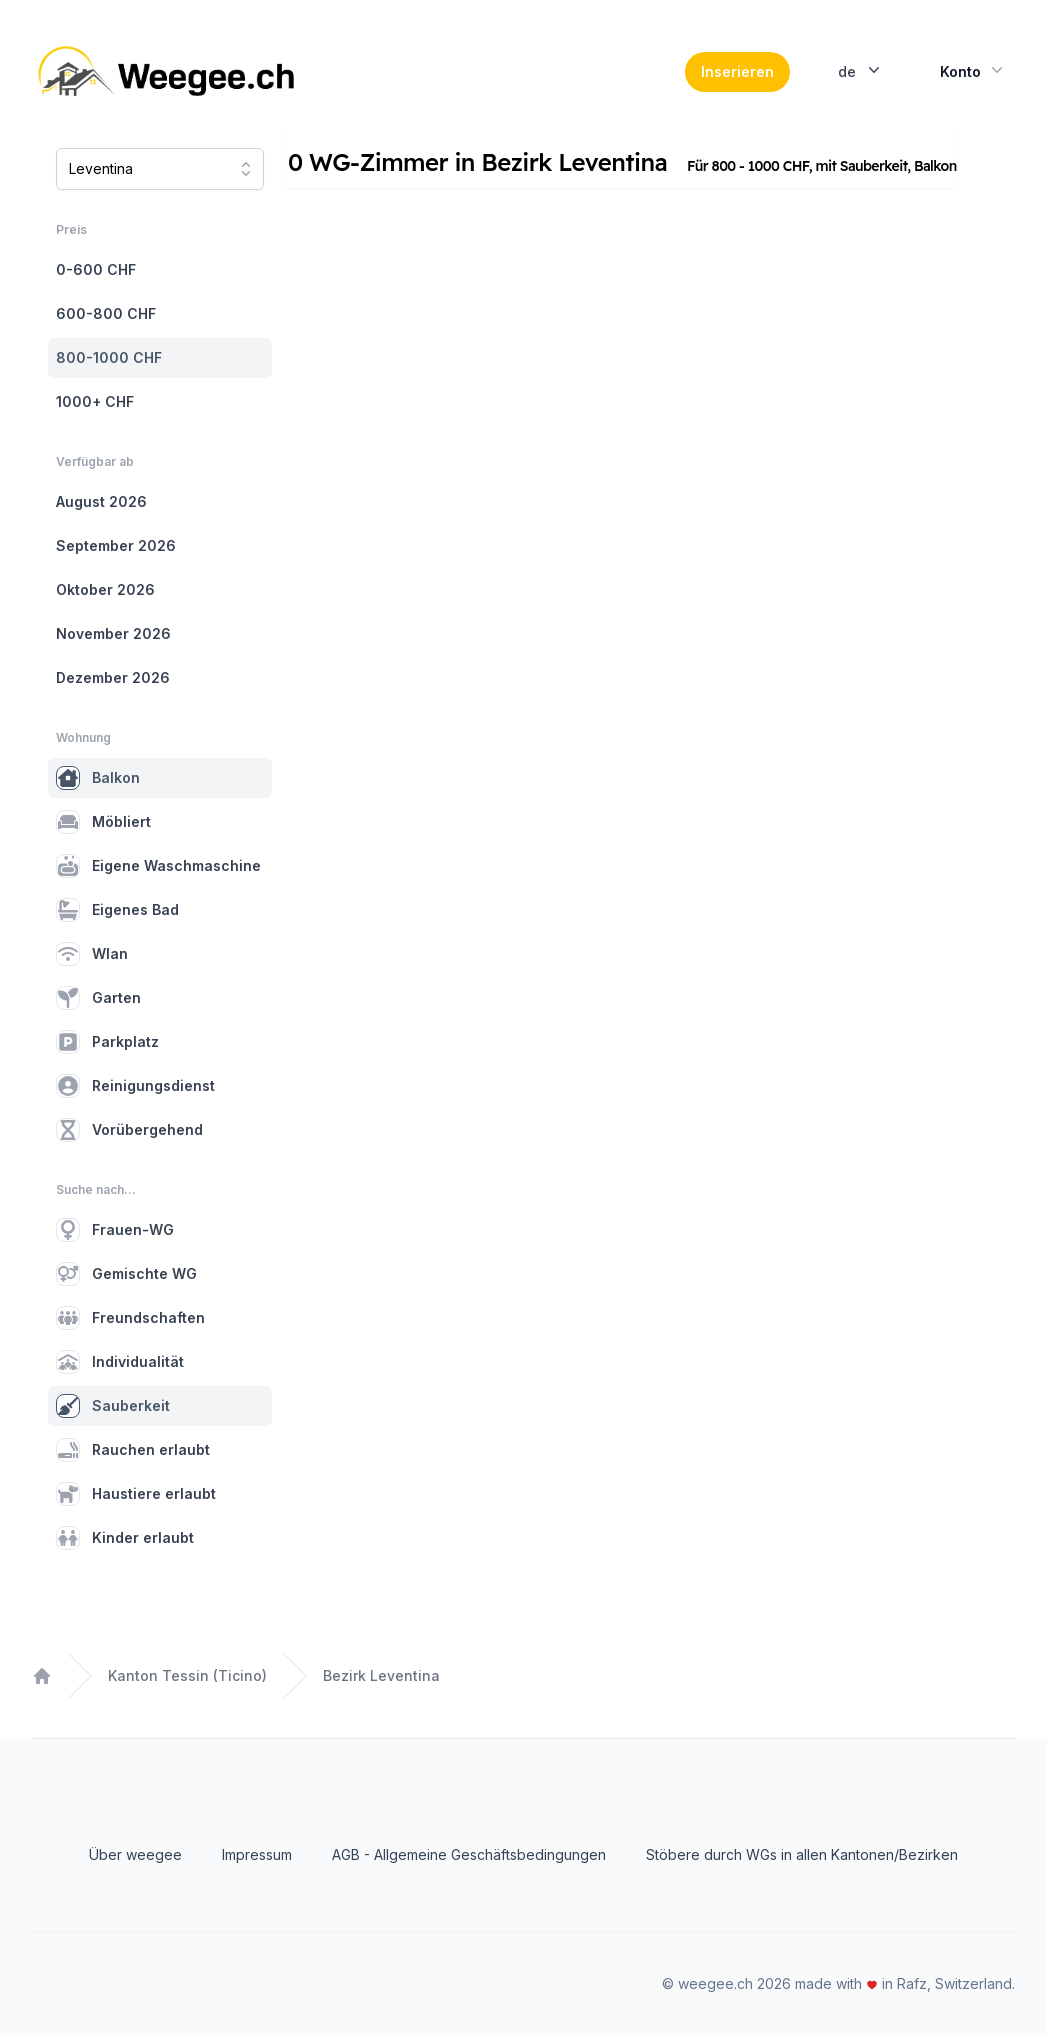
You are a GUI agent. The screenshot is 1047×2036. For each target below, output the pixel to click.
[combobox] (160, 169)
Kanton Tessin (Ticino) (187, 1675)
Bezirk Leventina (381, 1675)
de (861, 70)
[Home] (169, 72)
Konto (973, 70)
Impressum (257, 1854)
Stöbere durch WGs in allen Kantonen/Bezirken (802, 1854)
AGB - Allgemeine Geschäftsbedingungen (469, 1854)
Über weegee (135, 1854)
